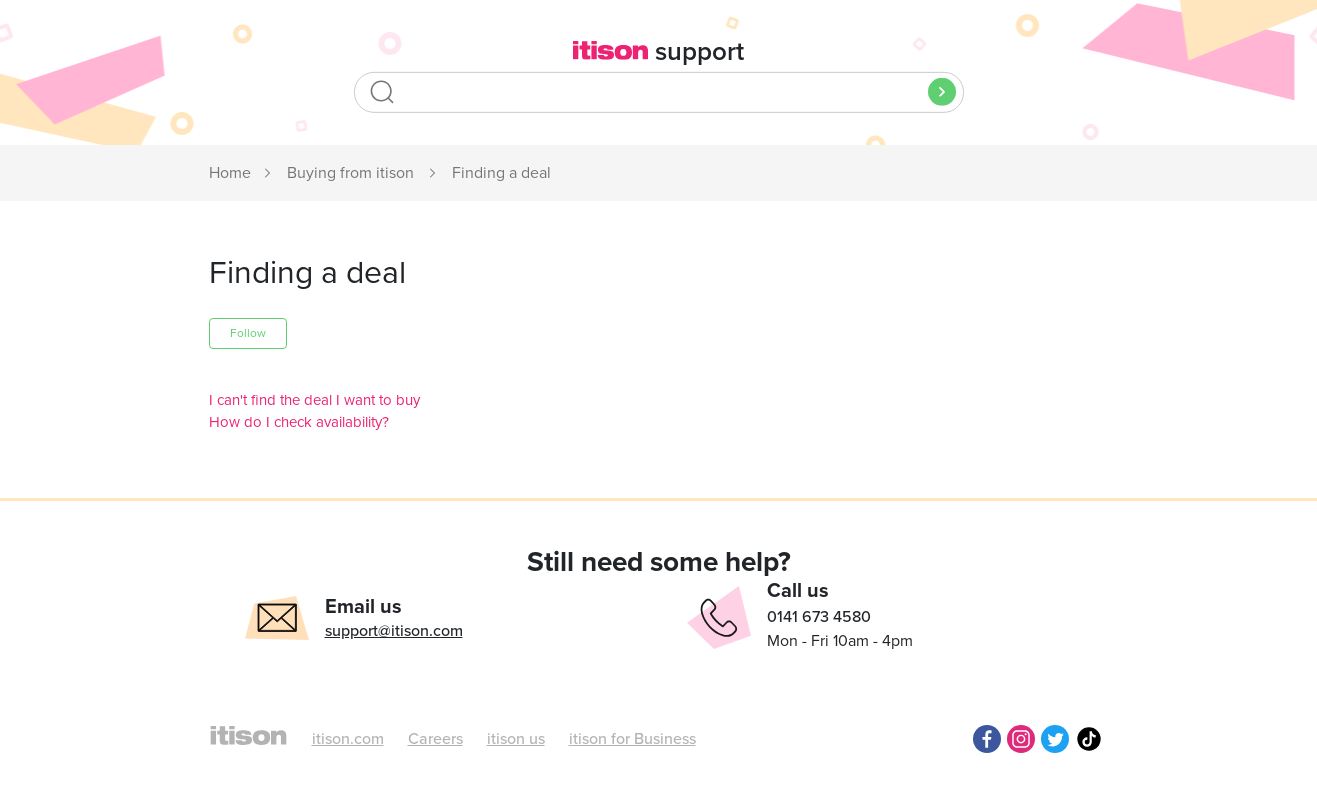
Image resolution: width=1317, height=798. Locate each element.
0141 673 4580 (819, 617)
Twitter (1055, 739)
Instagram (1021, 739)
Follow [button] (248, 333)
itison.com (348, 739)
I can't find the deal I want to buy (314, 400)
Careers (435, 739)
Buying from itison (350, 173)
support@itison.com (394, 631)
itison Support (231, 174)
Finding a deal (501, 173)
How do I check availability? (299, 422)
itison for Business (632, 739)
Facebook (987, 739)
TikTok (1089, 739)
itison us (516, 739)
